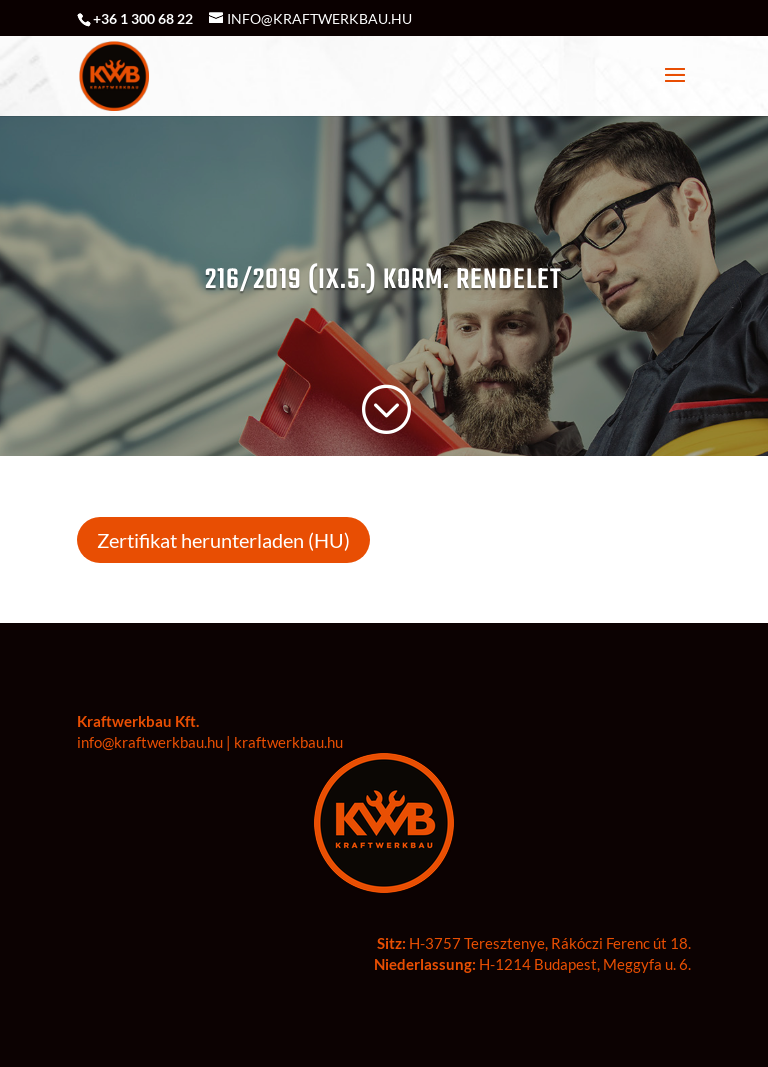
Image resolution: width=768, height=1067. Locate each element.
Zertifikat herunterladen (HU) (223, 540)
